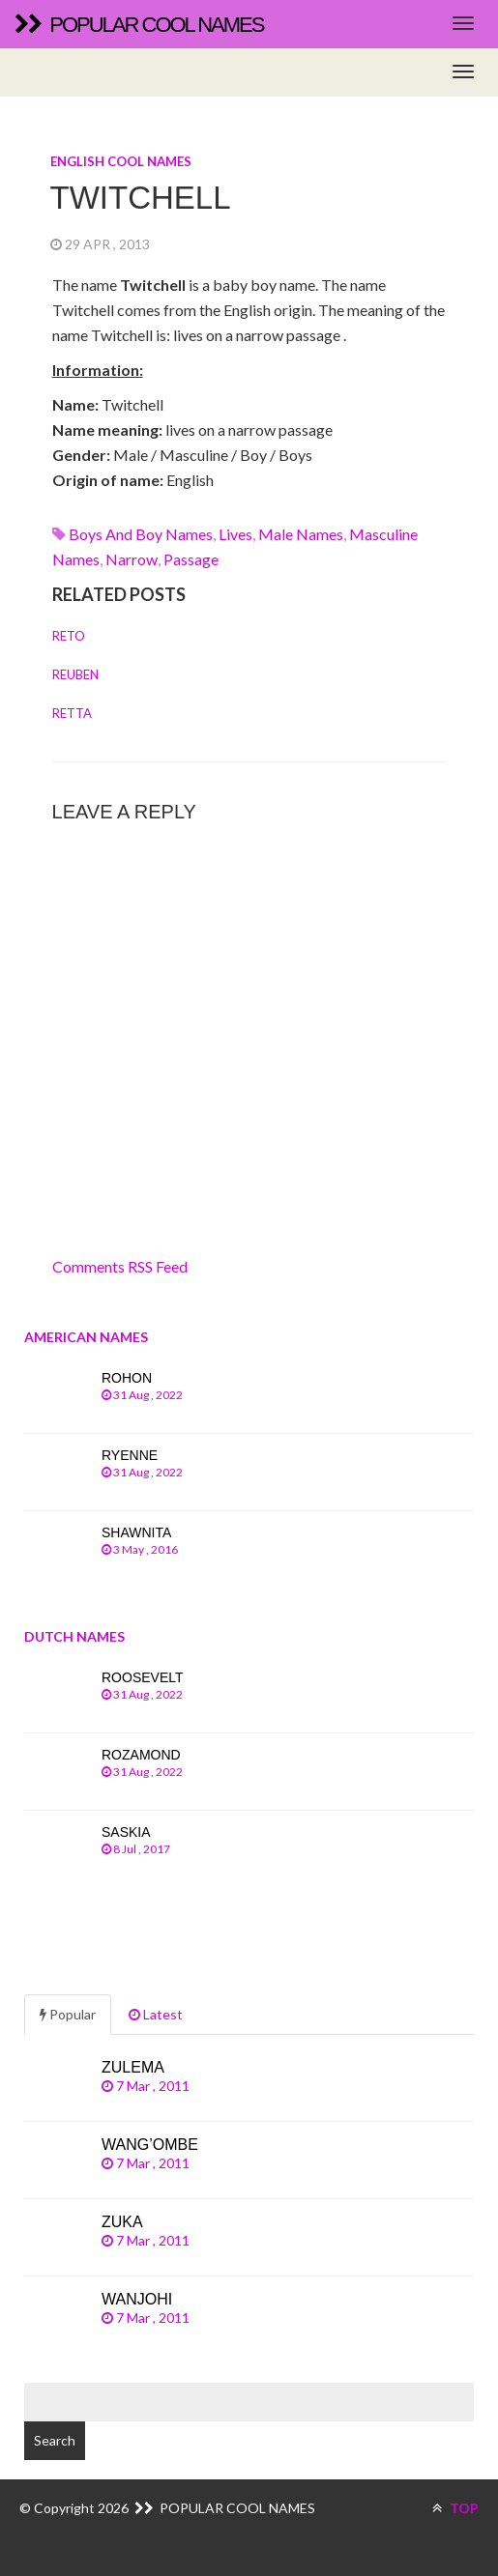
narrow (131, 559)
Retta (72, 713)
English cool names (120, 161)
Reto (68, 636)
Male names (300, 534)
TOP (455, 2508)
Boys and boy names (141, 534)
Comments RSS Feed (120, 1266)
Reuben (75, 674)
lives (235, 534)
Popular (68, 2014)
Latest (156, 2014)
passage (191, 559)
